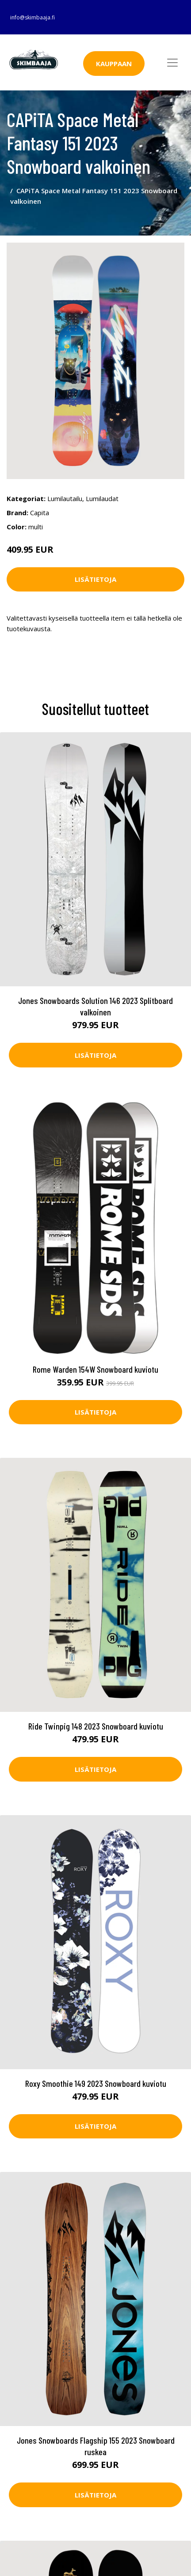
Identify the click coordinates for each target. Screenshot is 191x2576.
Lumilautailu (64, 498)
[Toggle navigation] (172, 62)
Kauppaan (114, 63)
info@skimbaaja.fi (32, 17)
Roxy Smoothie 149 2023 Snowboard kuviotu (95, 2083)
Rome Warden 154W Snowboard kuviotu (95, 1369)
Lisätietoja (95, 579)
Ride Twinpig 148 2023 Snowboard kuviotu (95, 1726)
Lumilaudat (102, 498)
